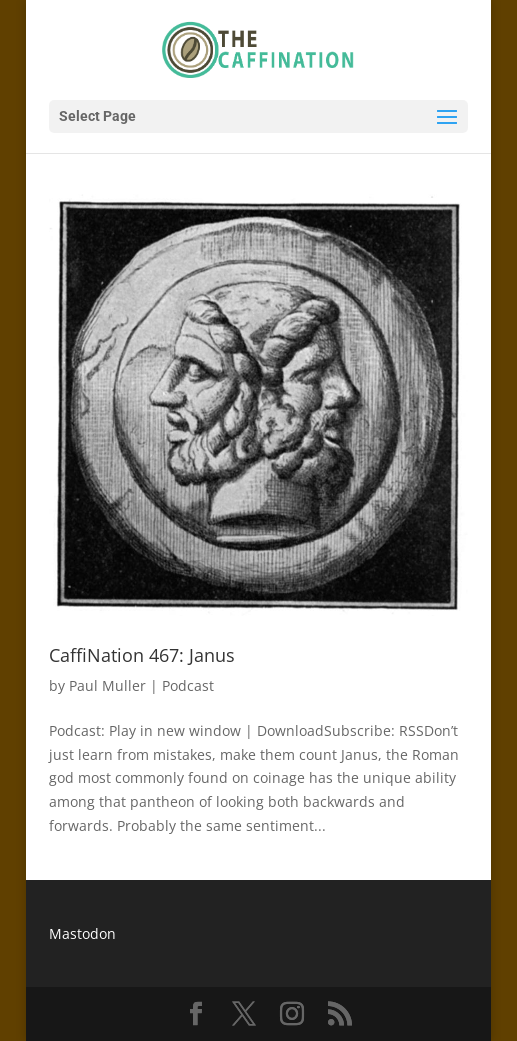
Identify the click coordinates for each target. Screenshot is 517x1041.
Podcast (188, 685)
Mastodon (82, 933)
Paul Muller (107, 685)
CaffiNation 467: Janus (142, 655)
